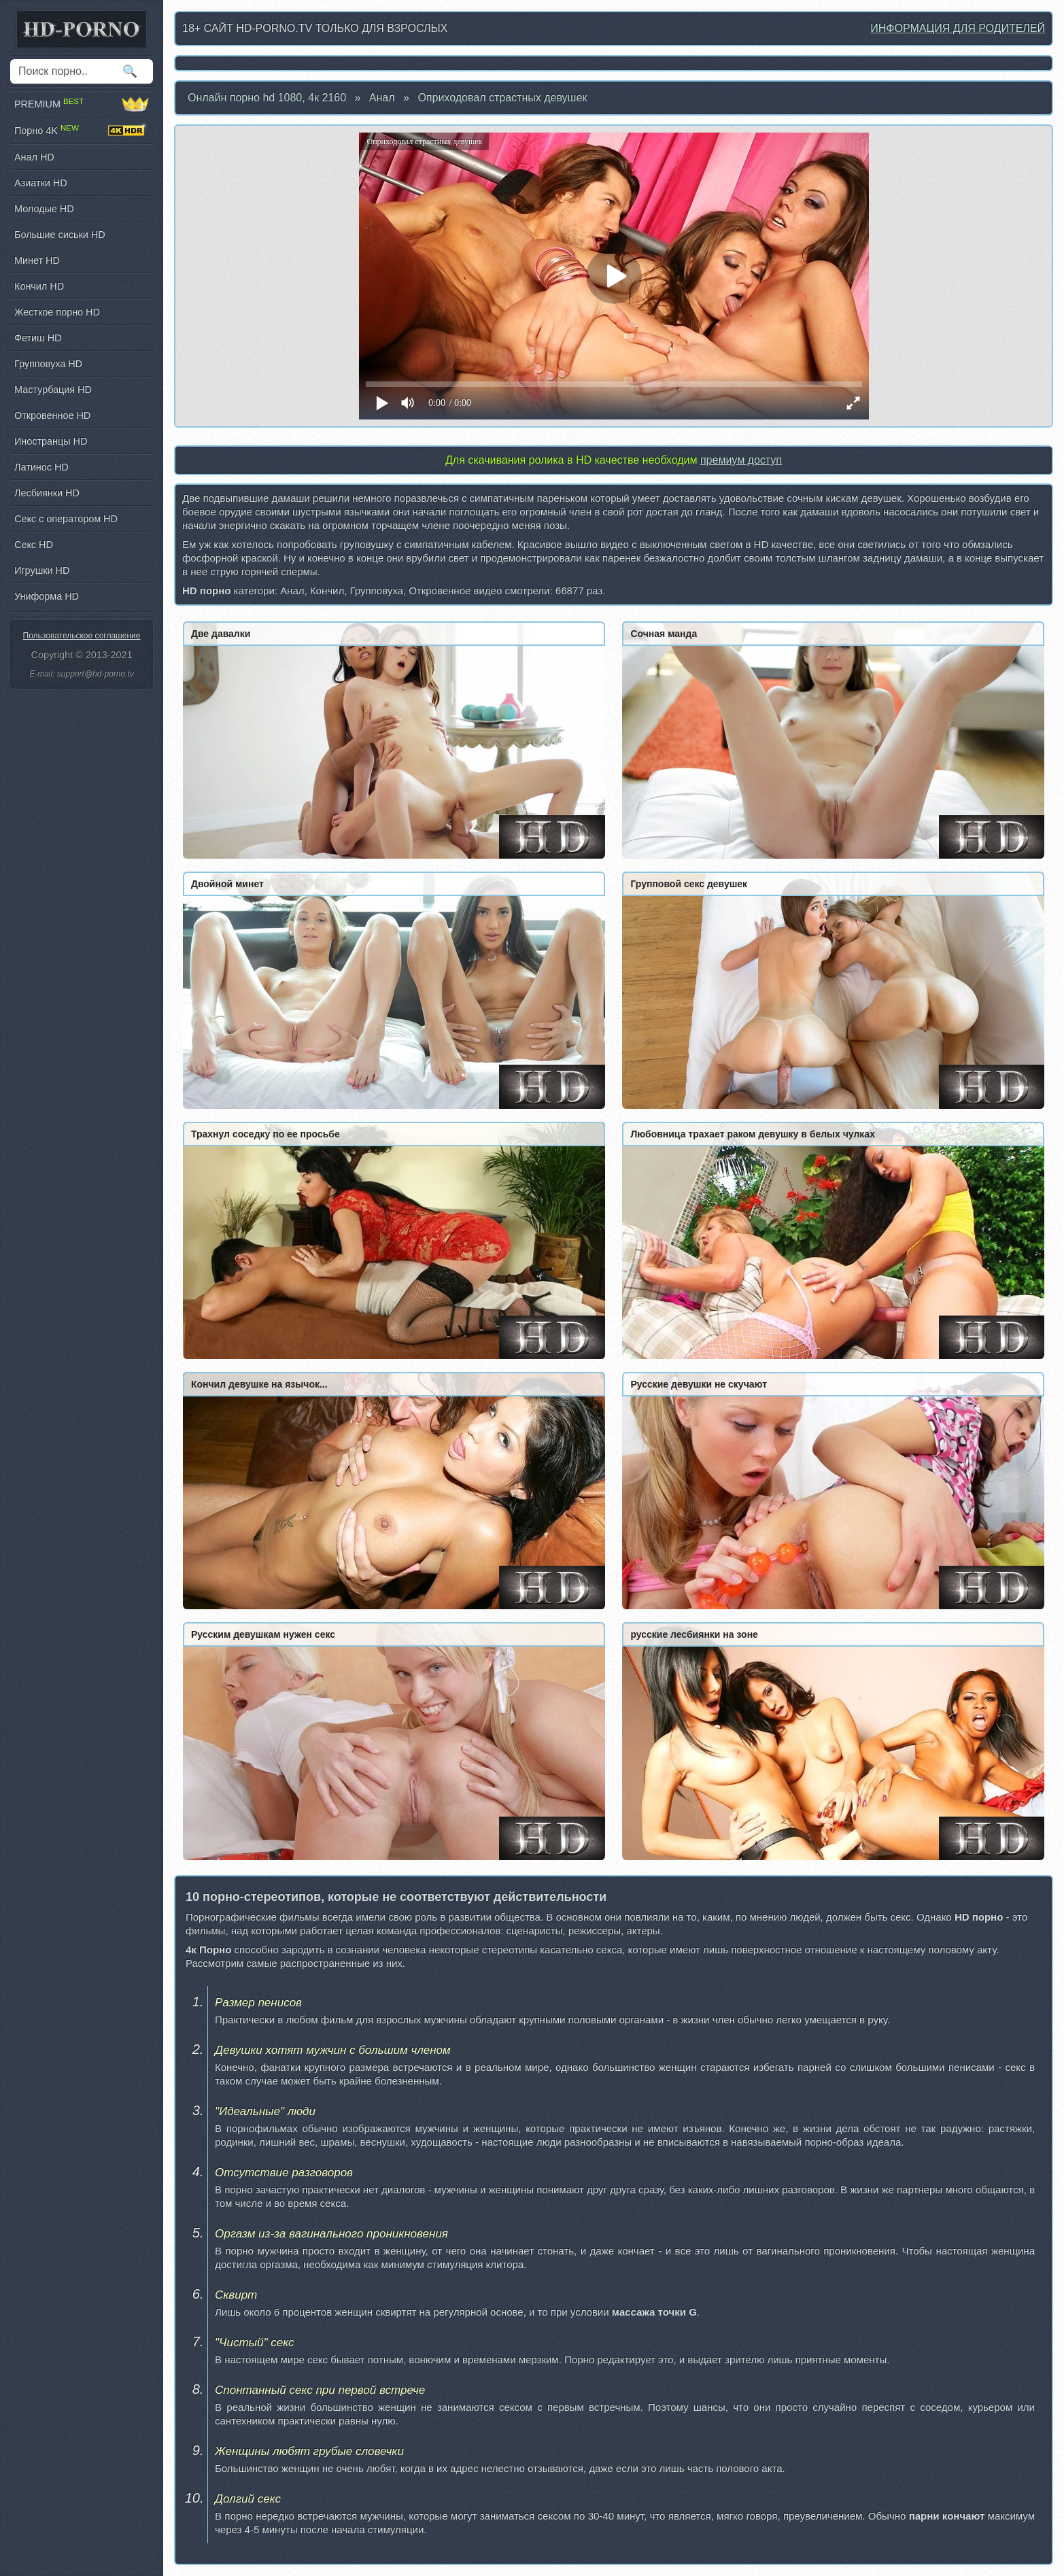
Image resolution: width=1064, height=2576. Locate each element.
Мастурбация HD (53, 389)
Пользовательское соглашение (82, 635)
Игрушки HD (41, 570)
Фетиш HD (37, 337)
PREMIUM (81, 104)
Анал (382, 97)
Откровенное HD (52, 415)
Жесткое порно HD (57, 312)
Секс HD (33, 544)
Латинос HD (41, 467)
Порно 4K (81, 130)
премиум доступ (741, 460)
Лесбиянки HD (47, 492)
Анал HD (34, 157)
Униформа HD (46, 596)
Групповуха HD (48, 363)
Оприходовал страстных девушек (502, 97)
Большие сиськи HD (59, 234)
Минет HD (37, 260)
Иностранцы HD (50, 441)
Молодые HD (44, 208)
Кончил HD (39, 286)
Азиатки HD (40, 182)
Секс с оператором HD (66, 518)
